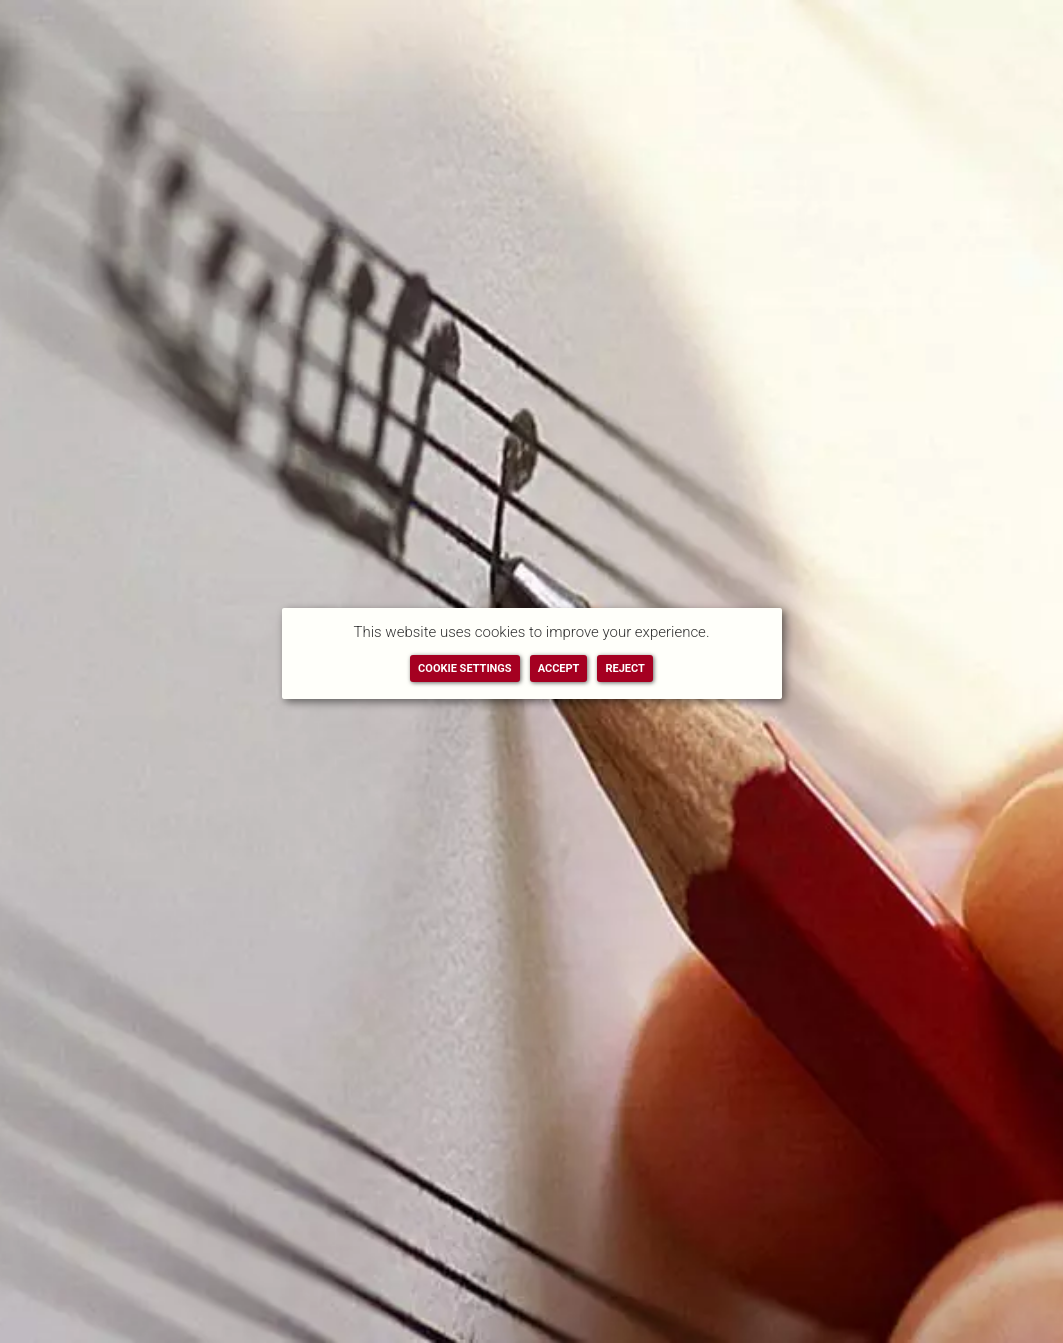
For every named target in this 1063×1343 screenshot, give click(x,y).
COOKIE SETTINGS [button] (465, 668)
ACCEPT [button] (559, 668)
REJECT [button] (624, 668)
